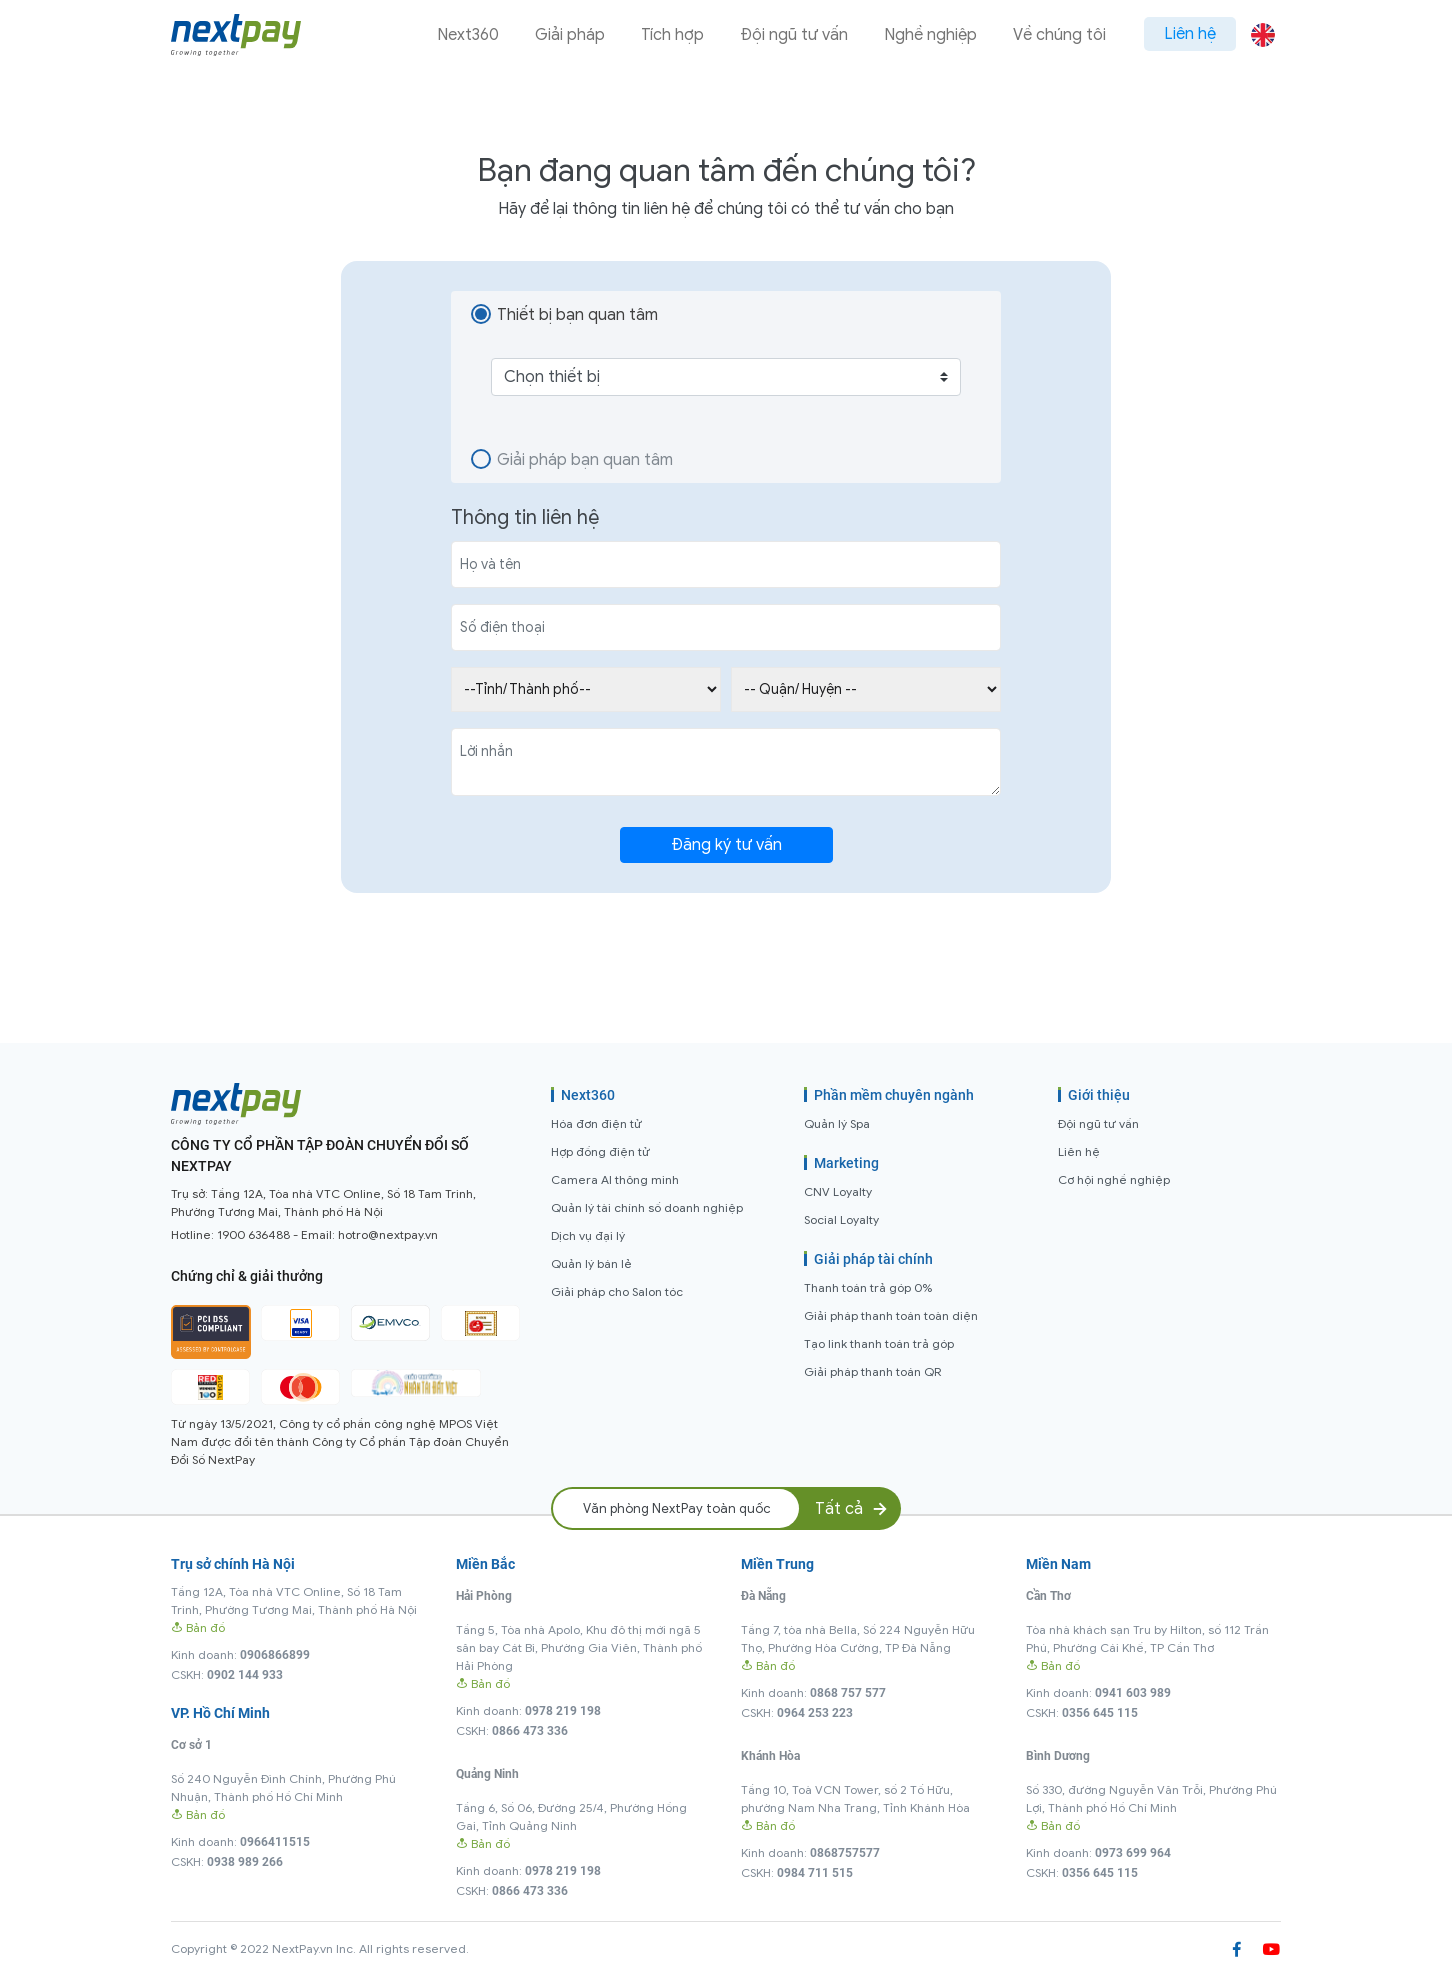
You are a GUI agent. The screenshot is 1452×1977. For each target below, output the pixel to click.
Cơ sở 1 (191, 1745)
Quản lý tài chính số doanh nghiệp (647, 1207)
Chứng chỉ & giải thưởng (247, 1276)
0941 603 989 (1133, 1693)
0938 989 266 (245, 1862)
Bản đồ (198, 1627)
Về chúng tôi (1059, 35)
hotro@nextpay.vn (388, 1234)
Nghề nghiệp (930, 35)
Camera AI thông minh (615, 1179)
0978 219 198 (563, 1711)
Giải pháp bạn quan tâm (585, 460)
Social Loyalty (841, 1219)
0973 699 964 (1133, 1853)
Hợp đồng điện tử (600, 1151)
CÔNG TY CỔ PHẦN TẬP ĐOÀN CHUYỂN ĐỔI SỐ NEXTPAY (320, 1155)
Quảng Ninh (487, 1774)
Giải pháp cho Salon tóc (617, 1291)
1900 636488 (253, 1234)
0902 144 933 (245, 1675)
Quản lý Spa (837, 1123)
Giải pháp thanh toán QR (872, 1371)
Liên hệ (1190, 34)
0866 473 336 (530, 1731)
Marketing (846, 1163)
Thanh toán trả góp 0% (868, 1287)
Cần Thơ (1048, 1596)
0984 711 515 (815, 1873)
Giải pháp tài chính (873, 1259)
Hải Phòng (484, 1596)
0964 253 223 (815, 1713)
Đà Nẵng (763, 1596)
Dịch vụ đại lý (588, 1235)
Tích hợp (672, 35)
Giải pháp (570, 35)
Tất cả (853, 1508)
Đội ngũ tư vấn (794, 35)
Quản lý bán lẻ (591, 1263)
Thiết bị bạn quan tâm (577, 315)
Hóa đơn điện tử (596, 1123)
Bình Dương (1058, 1756)
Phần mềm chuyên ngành (894, 1095)
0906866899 (275, 1655)
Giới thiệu (1099, 1095)
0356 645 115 (1100, 1713)
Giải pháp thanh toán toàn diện (891, 1315)
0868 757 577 (848, 1693)
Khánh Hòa (770, 1756)
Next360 (468, 35)
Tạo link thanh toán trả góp (879, 1343)
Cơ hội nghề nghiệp (1114, 1179)
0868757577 (845, 1853)
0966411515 (275, 1842)
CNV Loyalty (838, 1191)
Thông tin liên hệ (525, 517)
